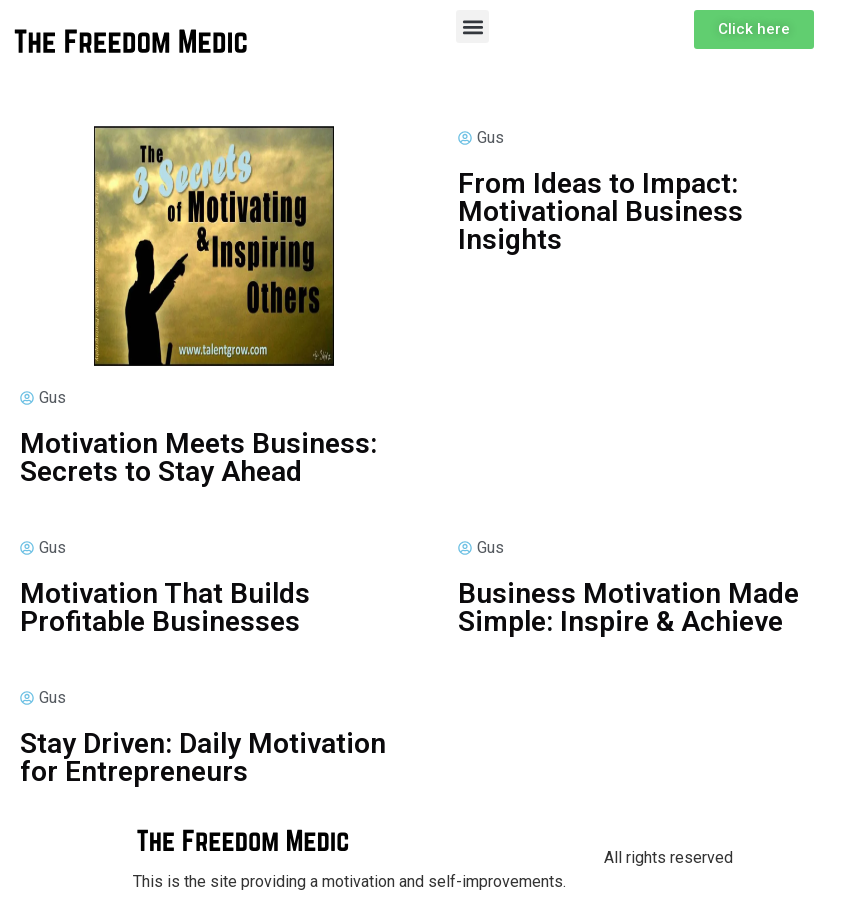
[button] (472, 26)
